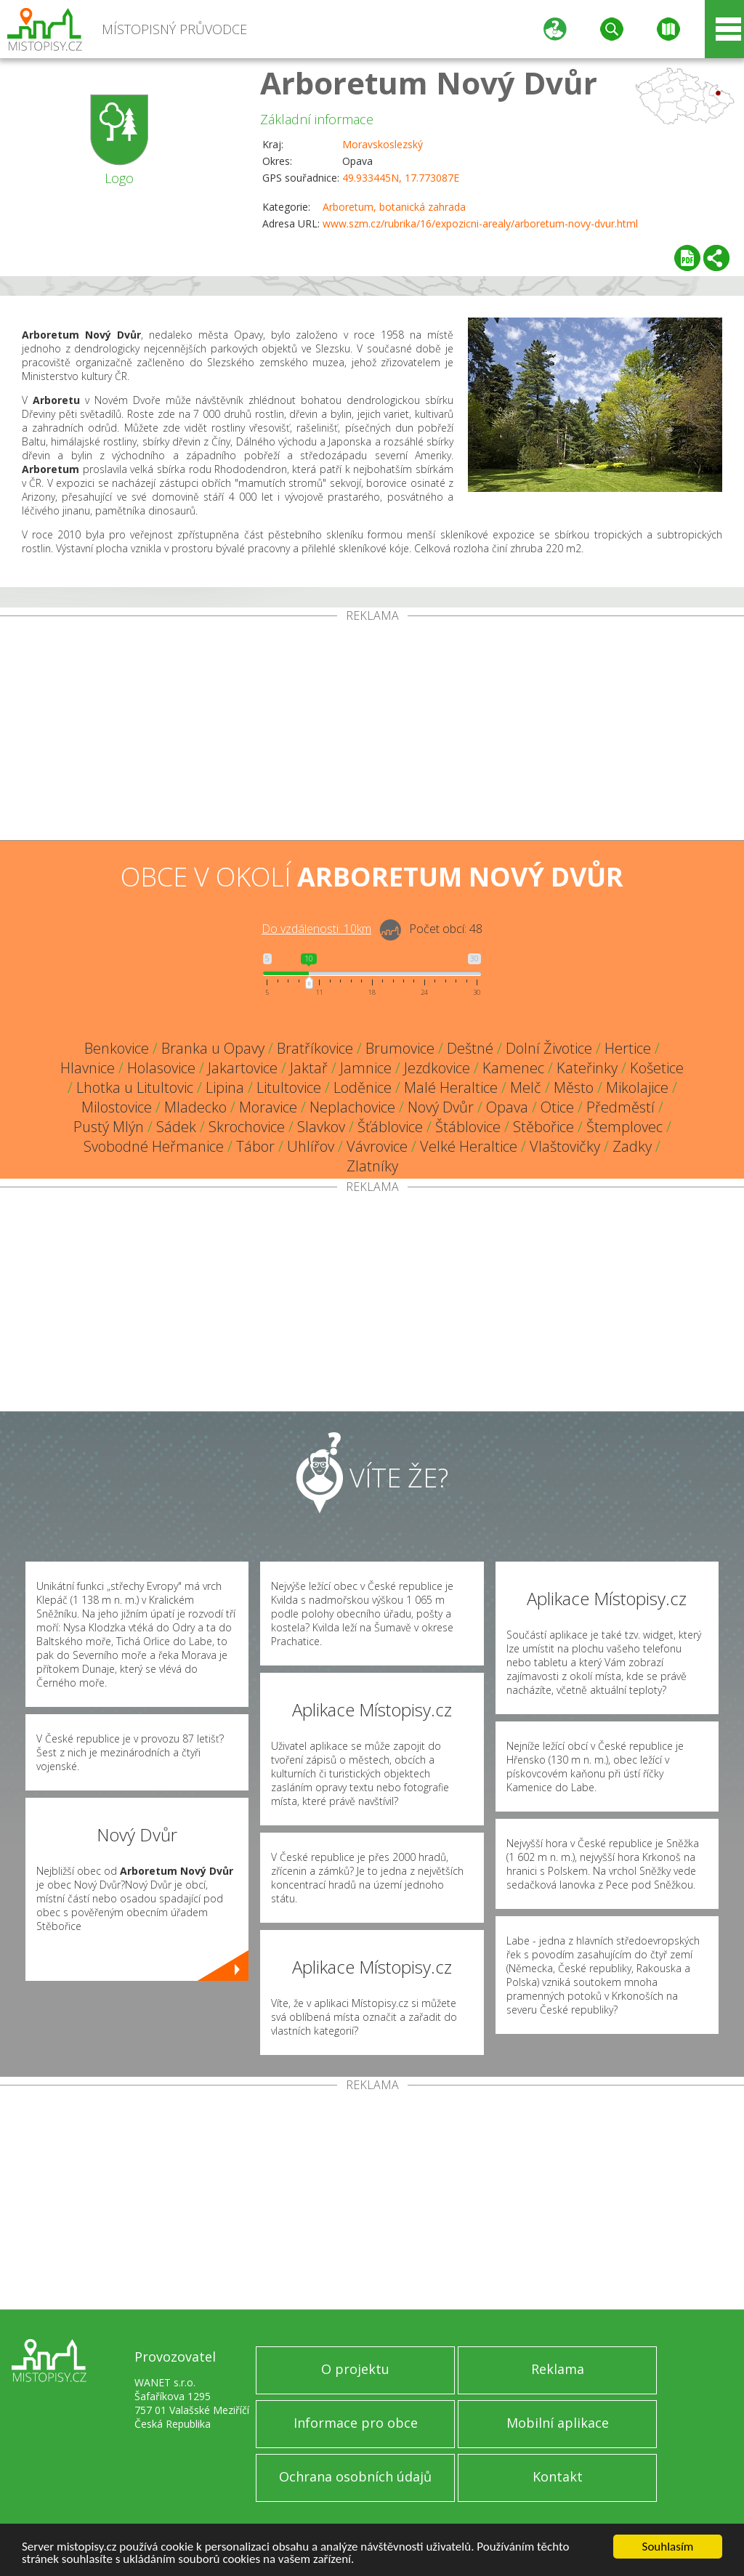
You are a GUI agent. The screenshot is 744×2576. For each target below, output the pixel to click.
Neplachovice (352, 1107)
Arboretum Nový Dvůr (428, 82)
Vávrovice (377, 1146)
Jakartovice (243, 1068)
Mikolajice (637, 1087)
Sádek (176, 1126)
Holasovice (161, 1068)
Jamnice (366, 1068)
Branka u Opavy (212, 1048)
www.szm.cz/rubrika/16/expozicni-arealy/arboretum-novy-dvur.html (480, 223)
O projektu (355, 2369)
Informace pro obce (356, 2422)
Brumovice (399, 1048)
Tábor (255, 1146)
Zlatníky (372, 1166)
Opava (507, 1107)
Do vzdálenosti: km (316, 929)
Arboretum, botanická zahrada (394, 207)
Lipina (225, 1087)
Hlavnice (87, 1068)
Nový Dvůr (441, 1107)
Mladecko (195, 1107)
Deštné (470, 1048)
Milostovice (116, 1107)
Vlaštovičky (565, 1146)
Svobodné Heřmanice (154, 1146)
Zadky (632, 1146)
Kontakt (558, 2476)
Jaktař (309, 1068)
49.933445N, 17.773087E (400, 178)
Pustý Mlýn (108, 1126)
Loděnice (362, 1087)
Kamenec (513, 1068)
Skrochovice (247, 1126)
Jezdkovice (437, 1068)
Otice (557, 1107)
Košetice (657, 1068)
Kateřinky (587, 1068)
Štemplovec (624, 1126)
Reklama (557, 2369)
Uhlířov (310, 1146)
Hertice (627, 1048)
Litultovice (288, 1087)
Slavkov (321, 1126)
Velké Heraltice (468, 1146)
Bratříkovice (315, 1048)
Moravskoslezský (382, 144)
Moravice (268, 1107)
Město (574, 1087)
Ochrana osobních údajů (355, 2476)
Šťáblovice (390, 1126)
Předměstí (620, 1107)
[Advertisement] (372, 731)
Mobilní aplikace (557, 2422)
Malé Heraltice (451, 1087)
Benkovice (116, 1048)
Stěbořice (543, 1126)
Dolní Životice (549, 1048)
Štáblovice (468, 1126)
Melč (525, 1087)
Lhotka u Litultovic (134, 1087)
